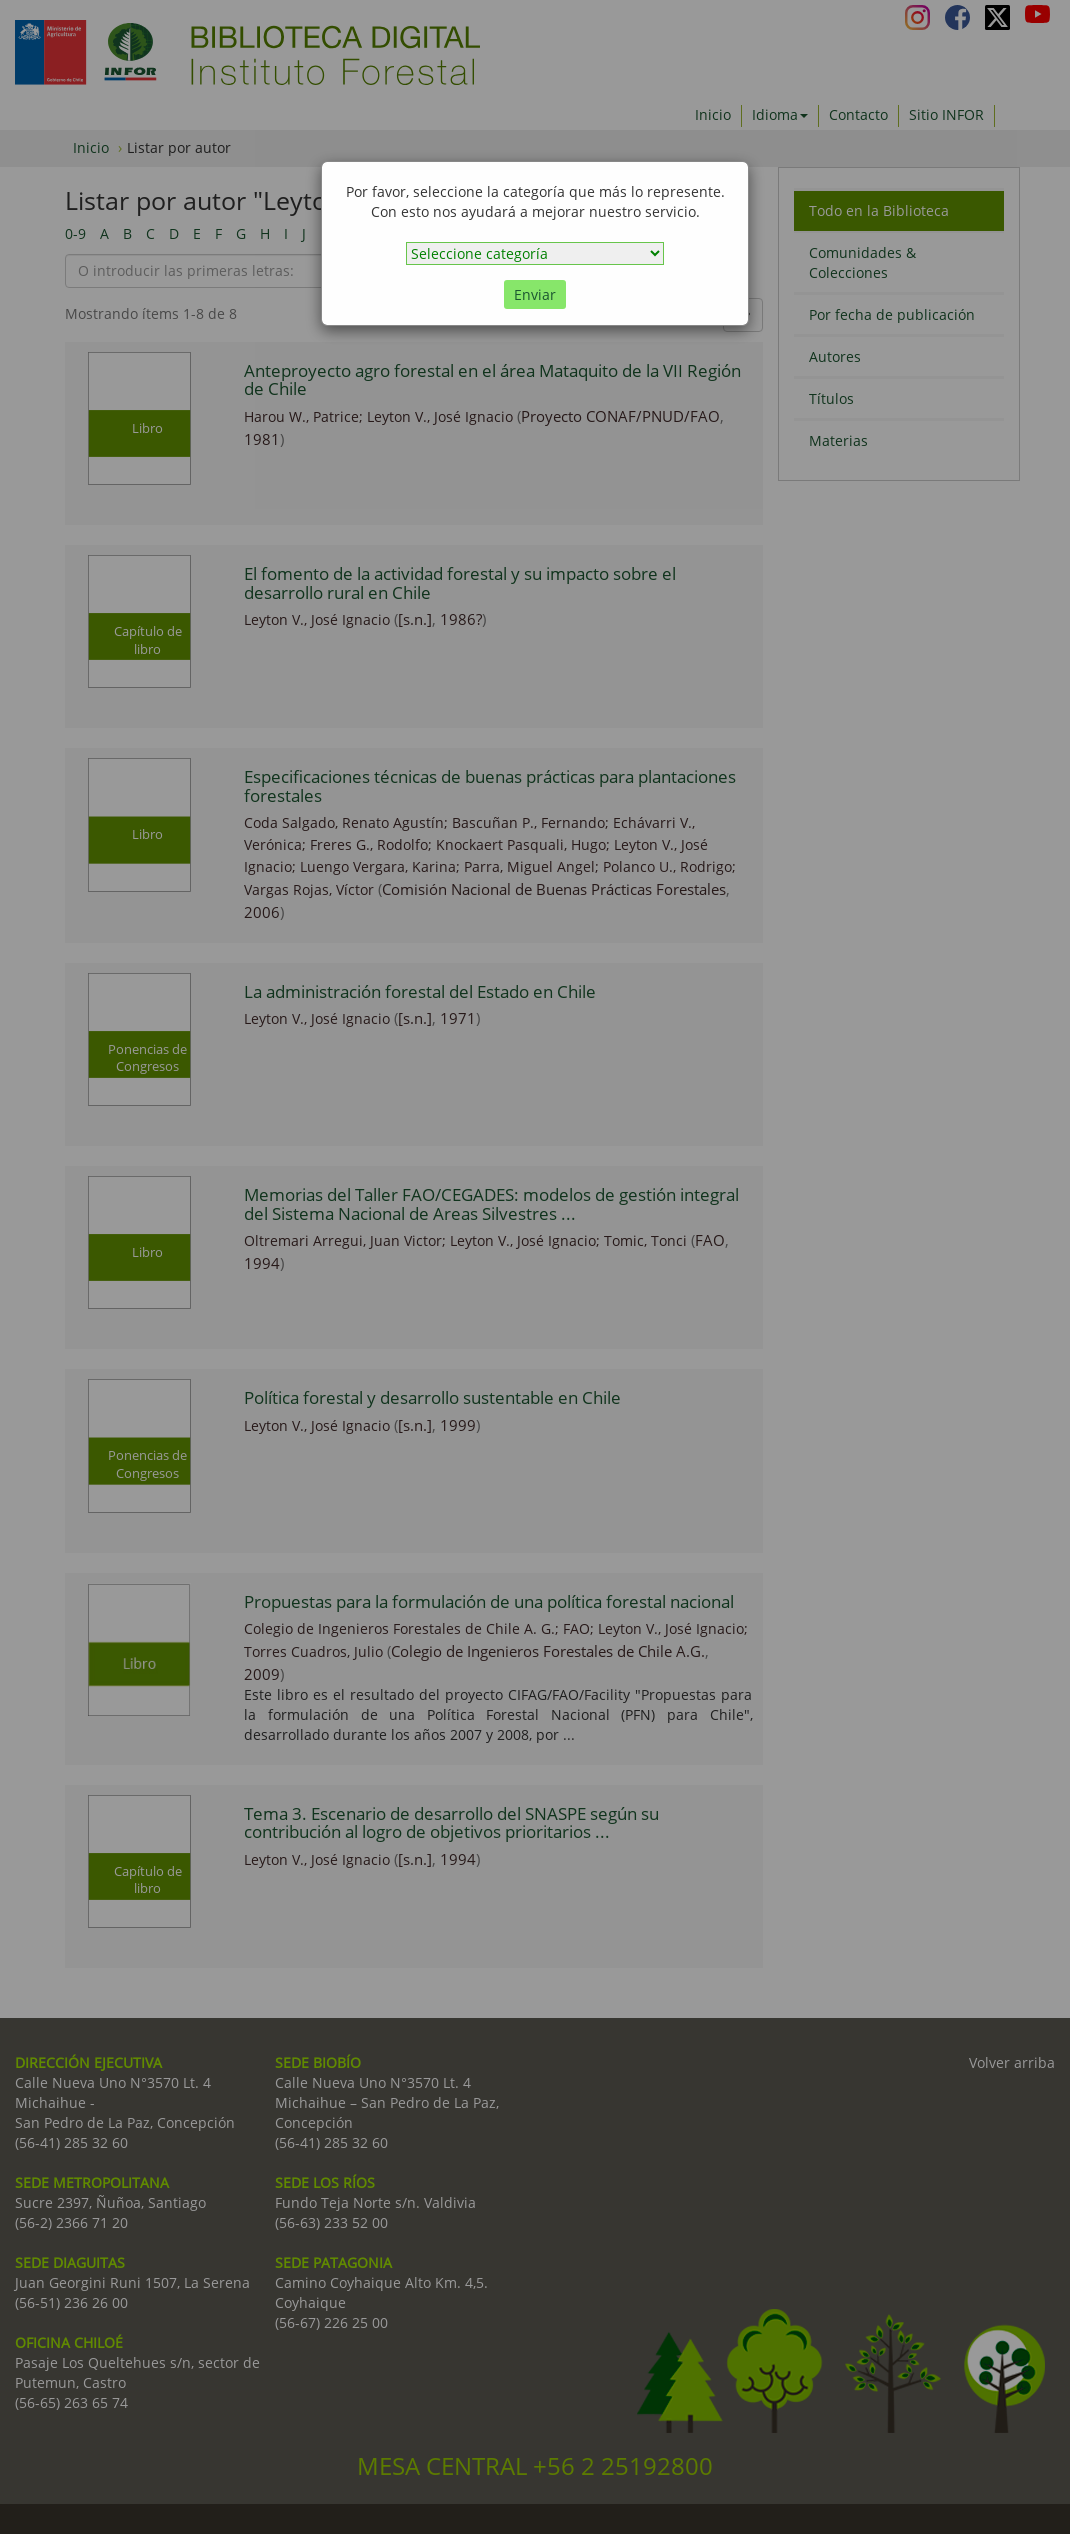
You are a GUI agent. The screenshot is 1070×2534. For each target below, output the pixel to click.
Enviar (535, 294)
